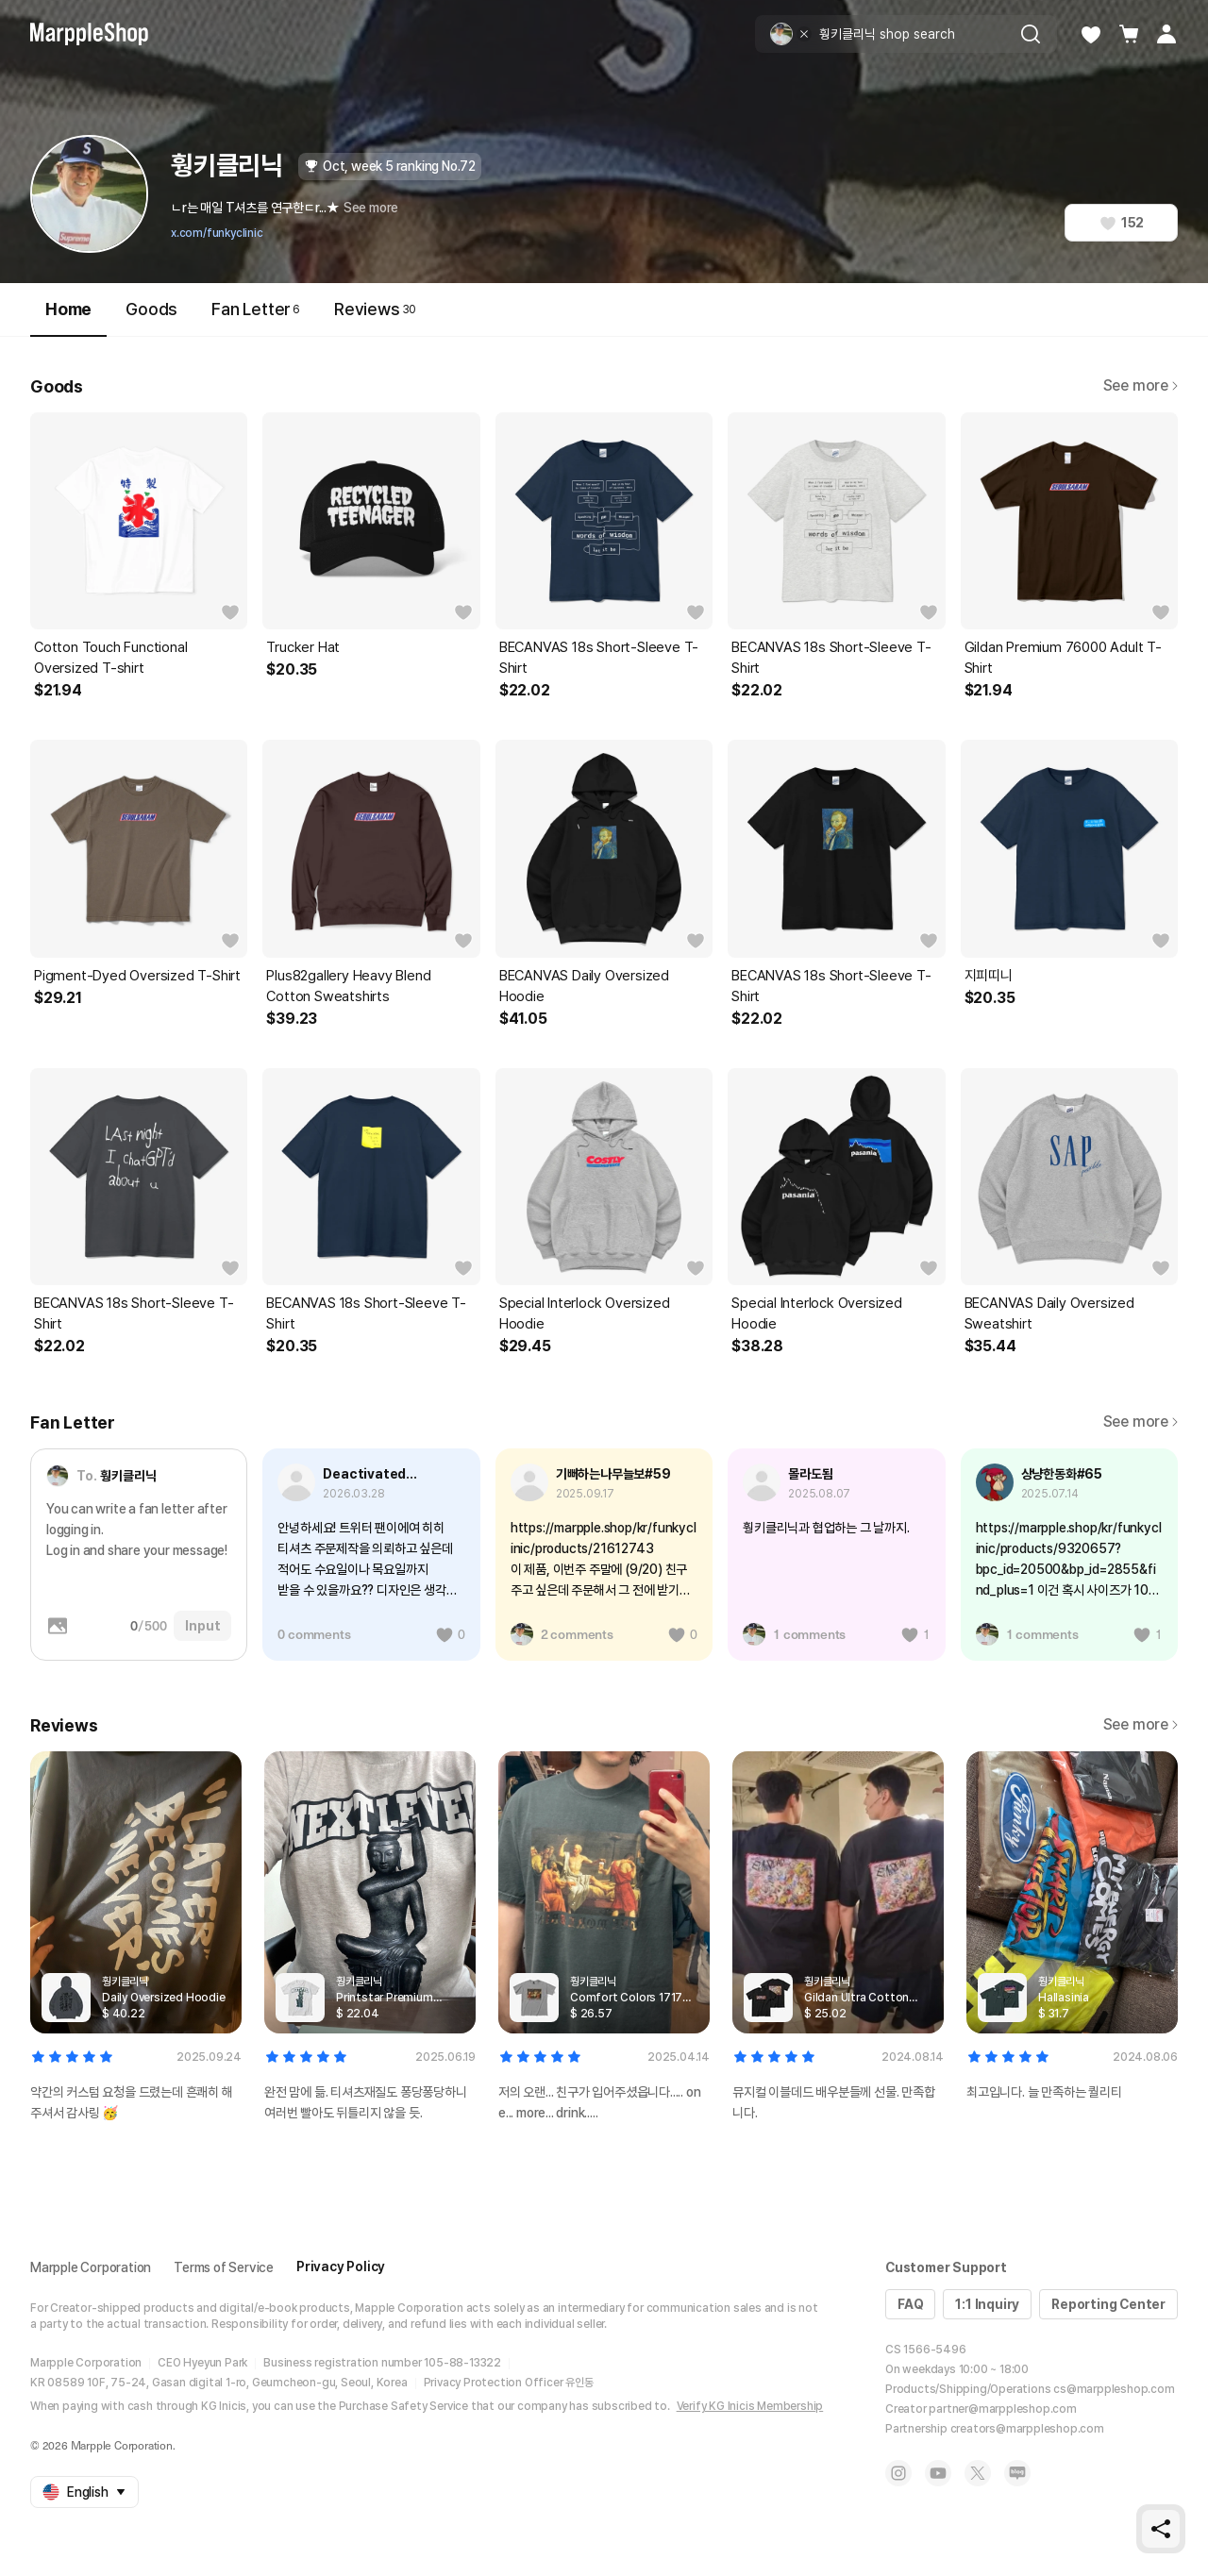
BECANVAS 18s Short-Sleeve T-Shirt (598, 658)
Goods (151, 309)
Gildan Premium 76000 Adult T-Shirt (1063, 658)
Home (68, 317)
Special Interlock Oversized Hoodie (584, 1313)
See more (371, 207)
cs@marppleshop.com (1113, 2389)
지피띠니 (989, 975)
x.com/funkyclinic (217, 233)
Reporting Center (1108, 2304)
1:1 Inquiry (987, 2304)
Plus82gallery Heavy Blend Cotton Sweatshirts (348, 986)
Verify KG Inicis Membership (750, 2406)
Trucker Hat (303, 647)
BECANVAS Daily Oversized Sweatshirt (1049, 1313)
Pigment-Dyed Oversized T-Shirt (137, 975)
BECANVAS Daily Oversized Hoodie (584, 986)
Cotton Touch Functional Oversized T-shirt (110, 658)
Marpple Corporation (90, 2267)
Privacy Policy (340, 2266)
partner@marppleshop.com (1002, 2409)
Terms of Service (224, 2267)
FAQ (910, 2304)
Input (202, 1625)
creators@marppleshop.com (1027, 2428)
